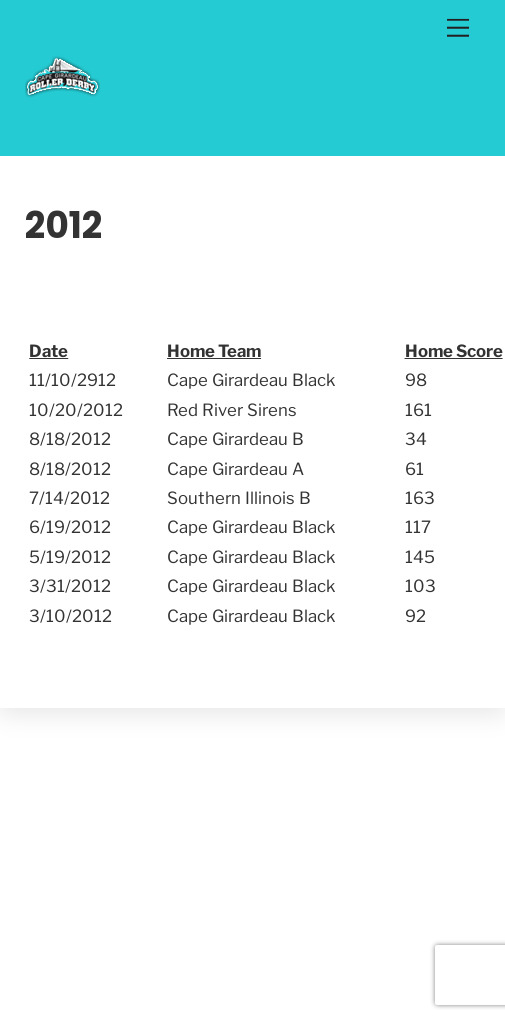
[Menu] (458, 27)
